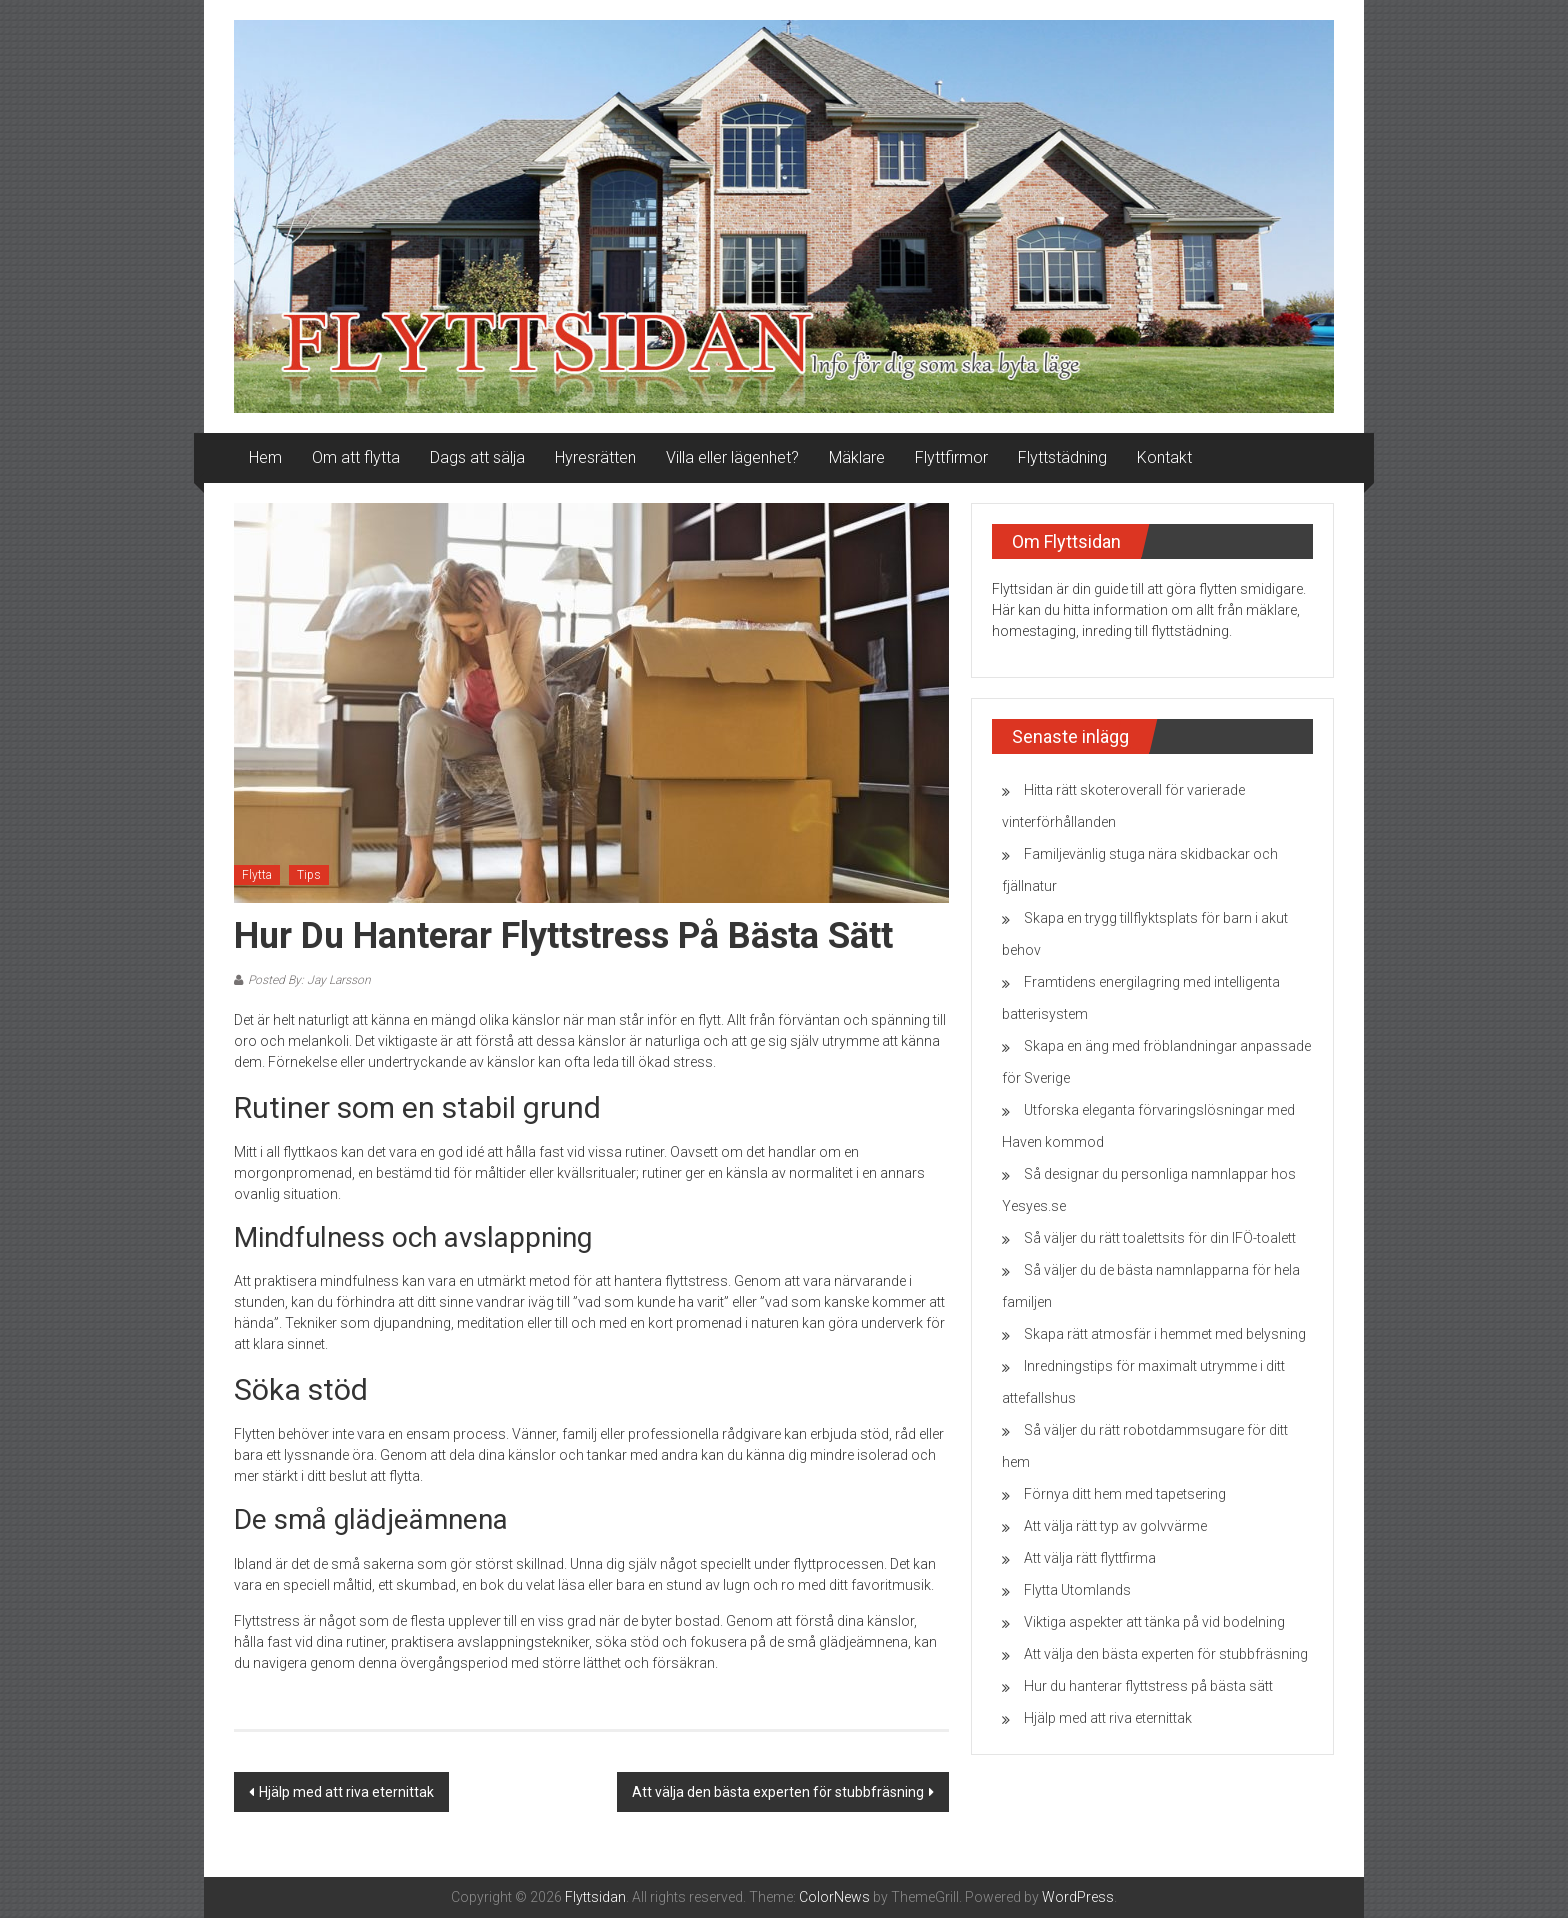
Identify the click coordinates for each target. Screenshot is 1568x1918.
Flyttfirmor (951, 457)
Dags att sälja (477, 457)
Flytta (257, 875)
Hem (265, 457)
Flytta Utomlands (1077, 1590)
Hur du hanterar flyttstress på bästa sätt (1148, 1686)
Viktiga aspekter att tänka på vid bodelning (1154, 1622)
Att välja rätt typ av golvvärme (1115, 1526)
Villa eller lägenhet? (732, 457)
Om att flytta (356, 457)
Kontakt (1164, 457)
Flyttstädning (1062, 457)
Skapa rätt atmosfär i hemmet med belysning (1165, 1334)
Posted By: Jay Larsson (309, 980)
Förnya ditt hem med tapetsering (1125, 1494)
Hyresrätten (595, 457)
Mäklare (857, 457)
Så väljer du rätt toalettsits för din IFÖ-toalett (1160, 1238)
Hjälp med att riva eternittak (346, 1792)
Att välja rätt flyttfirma (1090, 1558)
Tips (309, 875)
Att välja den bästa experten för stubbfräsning (778, 1792)
